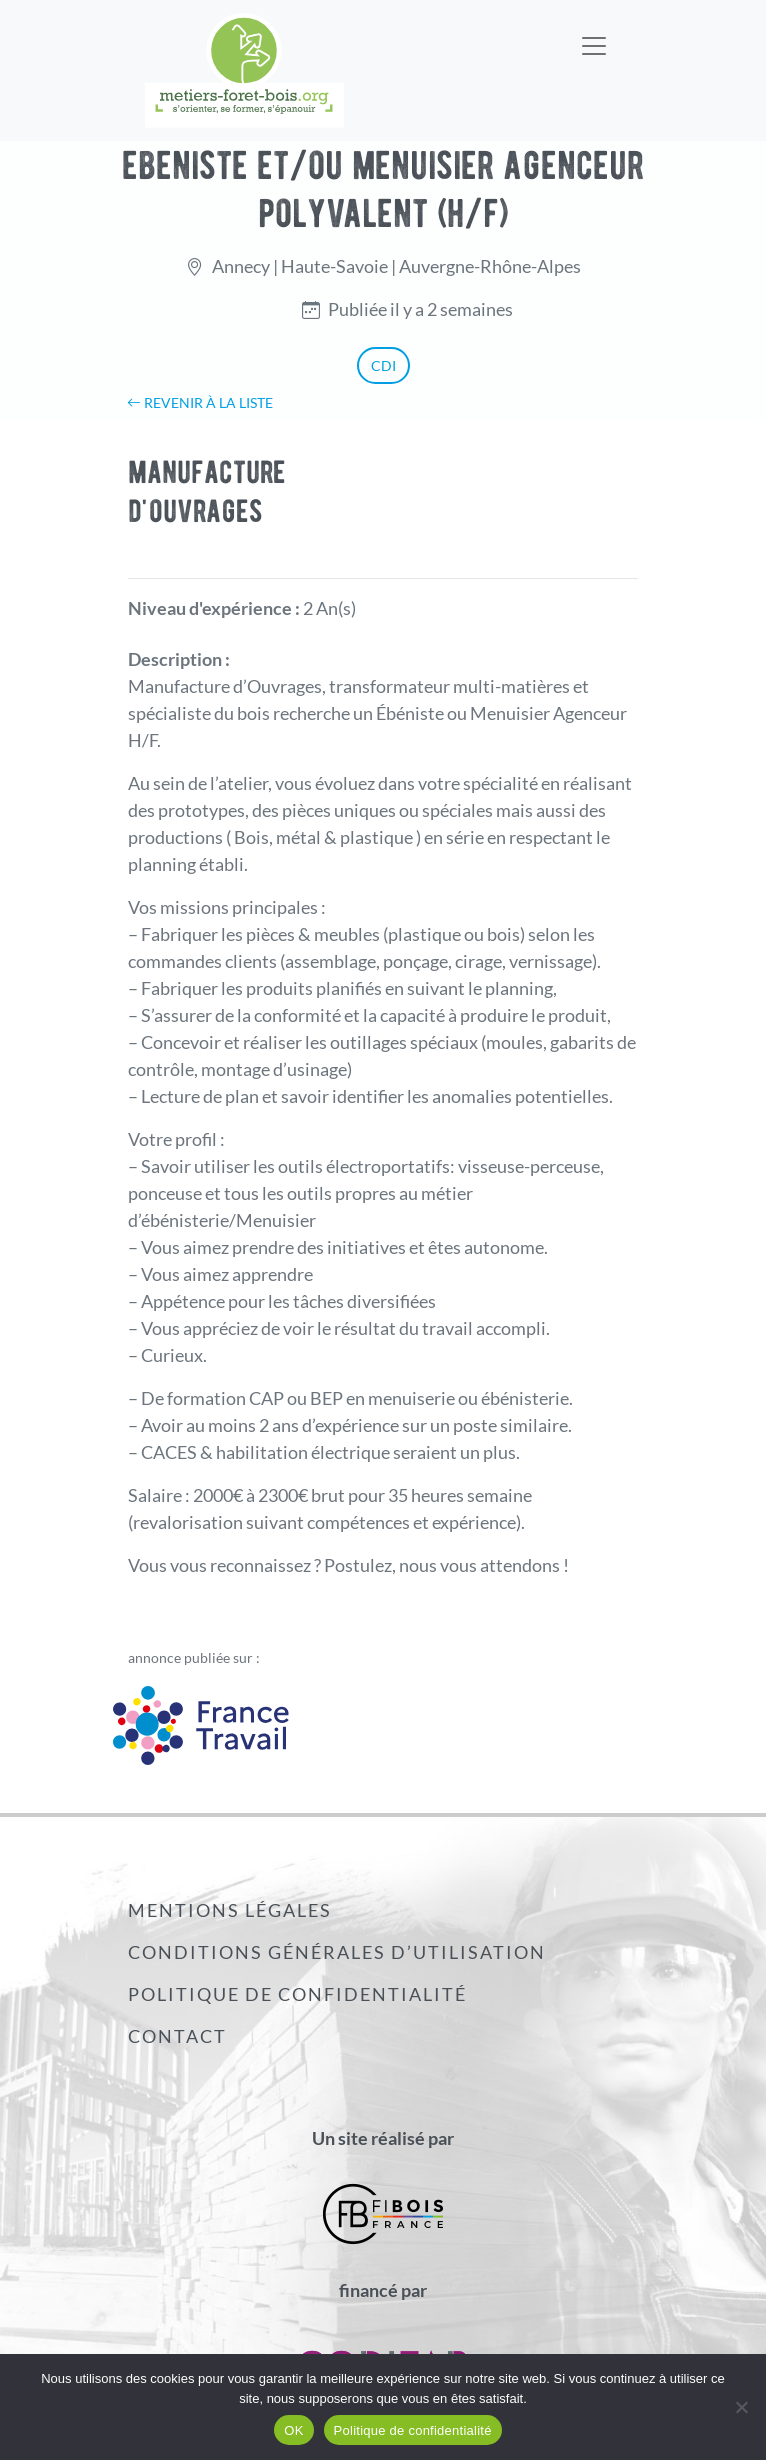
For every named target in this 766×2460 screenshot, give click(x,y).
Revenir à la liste (200, 402)
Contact (177, 2036)
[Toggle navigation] (594, 33)
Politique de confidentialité (297, 1994)
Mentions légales (230, 1910)
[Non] (741, 2407)
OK (293, 2430)
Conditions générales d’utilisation (337, 1952)
